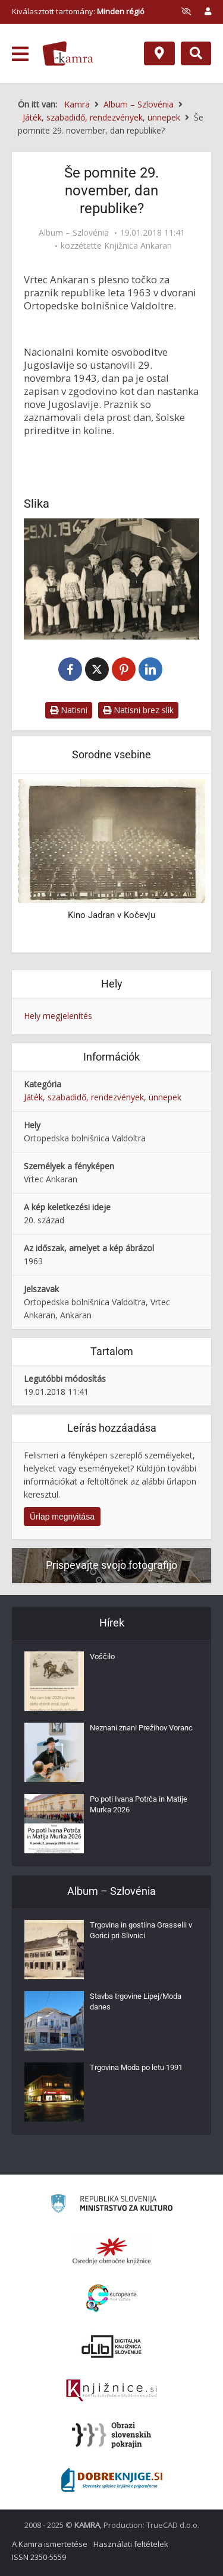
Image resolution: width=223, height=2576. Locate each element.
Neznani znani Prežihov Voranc (141, 1727)
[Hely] (159, 53)
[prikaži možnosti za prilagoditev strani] (186, 11)
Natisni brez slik (138, 710)
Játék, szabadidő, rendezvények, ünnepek (102, 1097)
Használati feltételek (130, 2544)
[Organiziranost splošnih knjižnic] (112, 2250)
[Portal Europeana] (111, 2298)
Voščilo (102, 1656)
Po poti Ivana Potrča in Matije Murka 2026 (138, 1804)
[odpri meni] (20, 54)
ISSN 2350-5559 (39, 2557)
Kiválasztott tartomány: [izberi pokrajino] (78, 11)
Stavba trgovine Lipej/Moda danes (135, 2001)
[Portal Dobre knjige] (111, 2480)
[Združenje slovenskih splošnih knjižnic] (111, 2391)
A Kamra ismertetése (49, 2544)
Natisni (68, 710)
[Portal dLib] (112, 2346)
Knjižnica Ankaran (138, 245)
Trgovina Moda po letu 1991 (136, 2067)
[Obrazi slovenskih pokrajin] (111, 2435)
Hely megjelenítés (58, 1015)
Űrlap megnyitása (62, 1516)
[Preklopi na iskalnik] (196, 53)
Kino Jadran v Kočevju (111, 915)
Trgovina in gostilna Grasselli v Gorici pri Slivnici (141, 1930)
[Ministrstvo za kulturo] (111, 2205)
